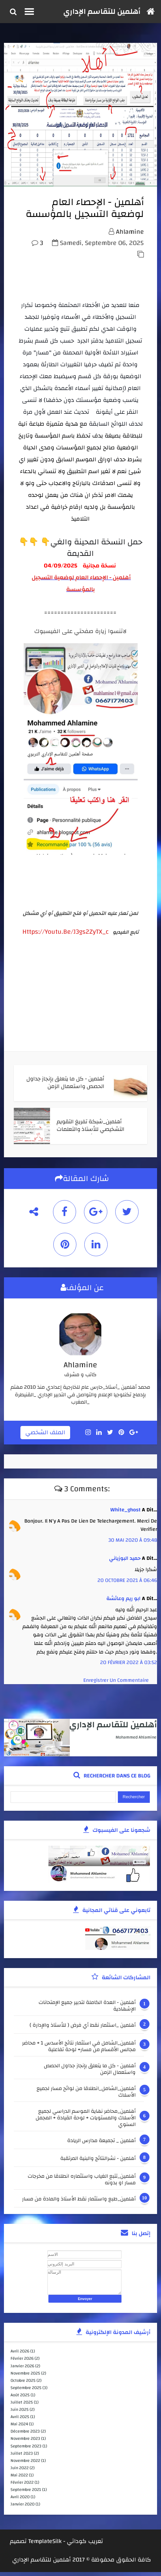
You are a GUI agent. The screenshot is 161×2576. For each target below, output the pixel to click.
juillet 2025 (22, 2406)
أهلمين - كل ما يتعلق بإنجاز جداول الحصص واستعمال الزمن (90, 2072)
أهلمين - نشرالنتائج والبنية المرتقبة (98, 2163)
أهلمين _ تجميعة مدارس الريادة (101, 2145)
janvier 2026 (22, 2370)
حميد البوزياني (125, 1562)
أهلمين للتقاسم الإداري (102, 11)
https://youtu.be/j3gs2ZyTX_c (65, 936)
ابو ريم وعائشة (123, 1602)
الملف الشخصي (45, 1437)
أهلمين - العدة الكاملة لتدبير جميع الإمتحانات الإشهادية (87, 2009)
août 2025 (20, 2399)
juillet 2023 (22, 2457)
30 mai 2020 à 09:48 (132, 1544)
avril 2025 (20, 2421)
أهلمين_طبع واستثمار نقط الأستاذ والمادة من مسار (79, 2203)
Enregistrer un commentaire (116, 1684)
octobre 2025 (23, 2384)
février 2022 (22, 2486)
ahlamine (130, 236)
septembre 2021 (26, 2494)
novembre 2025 (25, 2377)
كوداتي (77, 2544)
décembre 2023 (25, 2435)
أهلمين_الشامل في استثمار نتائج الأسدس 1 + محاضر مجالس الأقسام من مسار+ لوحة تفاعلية (79, 2050)
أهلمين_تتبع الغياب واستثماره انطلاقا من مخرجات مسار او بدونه (82, 2183)
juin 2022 (20, 2472)
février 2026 (22, 2362)
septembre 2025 (26, 2392)
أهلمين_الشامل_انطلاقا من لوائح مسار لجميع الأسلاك (86, 2095)
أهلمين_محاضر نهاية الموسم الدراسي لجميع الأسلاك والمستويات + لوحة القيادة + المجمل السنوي (86, 2122)
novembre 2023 (25, 2442)
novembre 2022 (25, 2465)
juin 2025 (20, 2413)
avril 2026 (20, 2355)
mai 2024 (19, 2428)
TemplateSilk (45, 2544)
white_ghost (125, 1514)
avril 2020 (20, 2501)
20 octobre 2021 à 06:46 (127, 1584)
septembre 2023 (26, 2450)
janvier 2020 (23, 2508)
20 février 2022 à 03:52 (128, 1666)
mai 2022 (19, 2479)
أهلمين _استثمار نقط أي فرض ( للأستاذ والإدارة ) (83, 2030)
